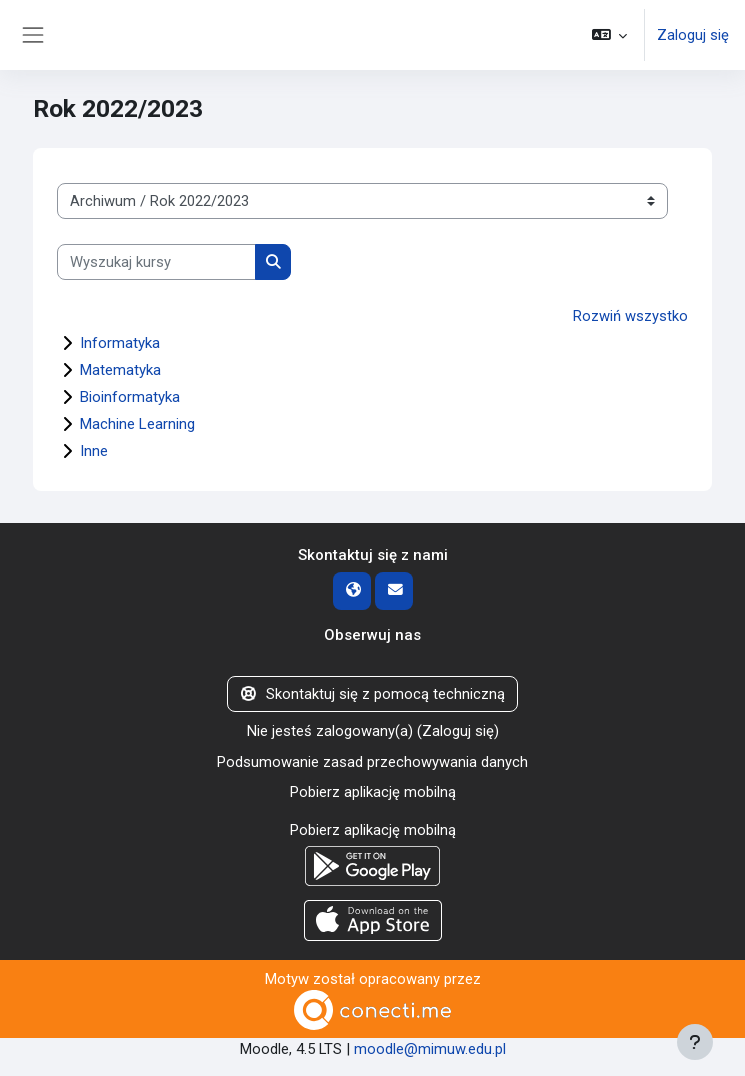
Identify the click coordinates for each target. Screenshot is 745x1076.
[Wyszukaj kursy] (156, 262)
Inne (94, 451)
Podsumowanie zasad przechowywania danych (372, 762)
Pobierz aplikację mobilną (373, 792)
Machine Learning (137, 424)
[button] (609, 35)
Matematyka (120, 370)
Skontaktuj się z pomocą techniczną (372, 694)
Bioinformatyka (130, 397)
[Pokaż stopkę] (695, 1042)
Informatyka (120, 343)
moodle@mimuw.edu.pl (430, 1049)
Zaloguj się (693, 35)
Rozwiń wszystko (630, 316)
